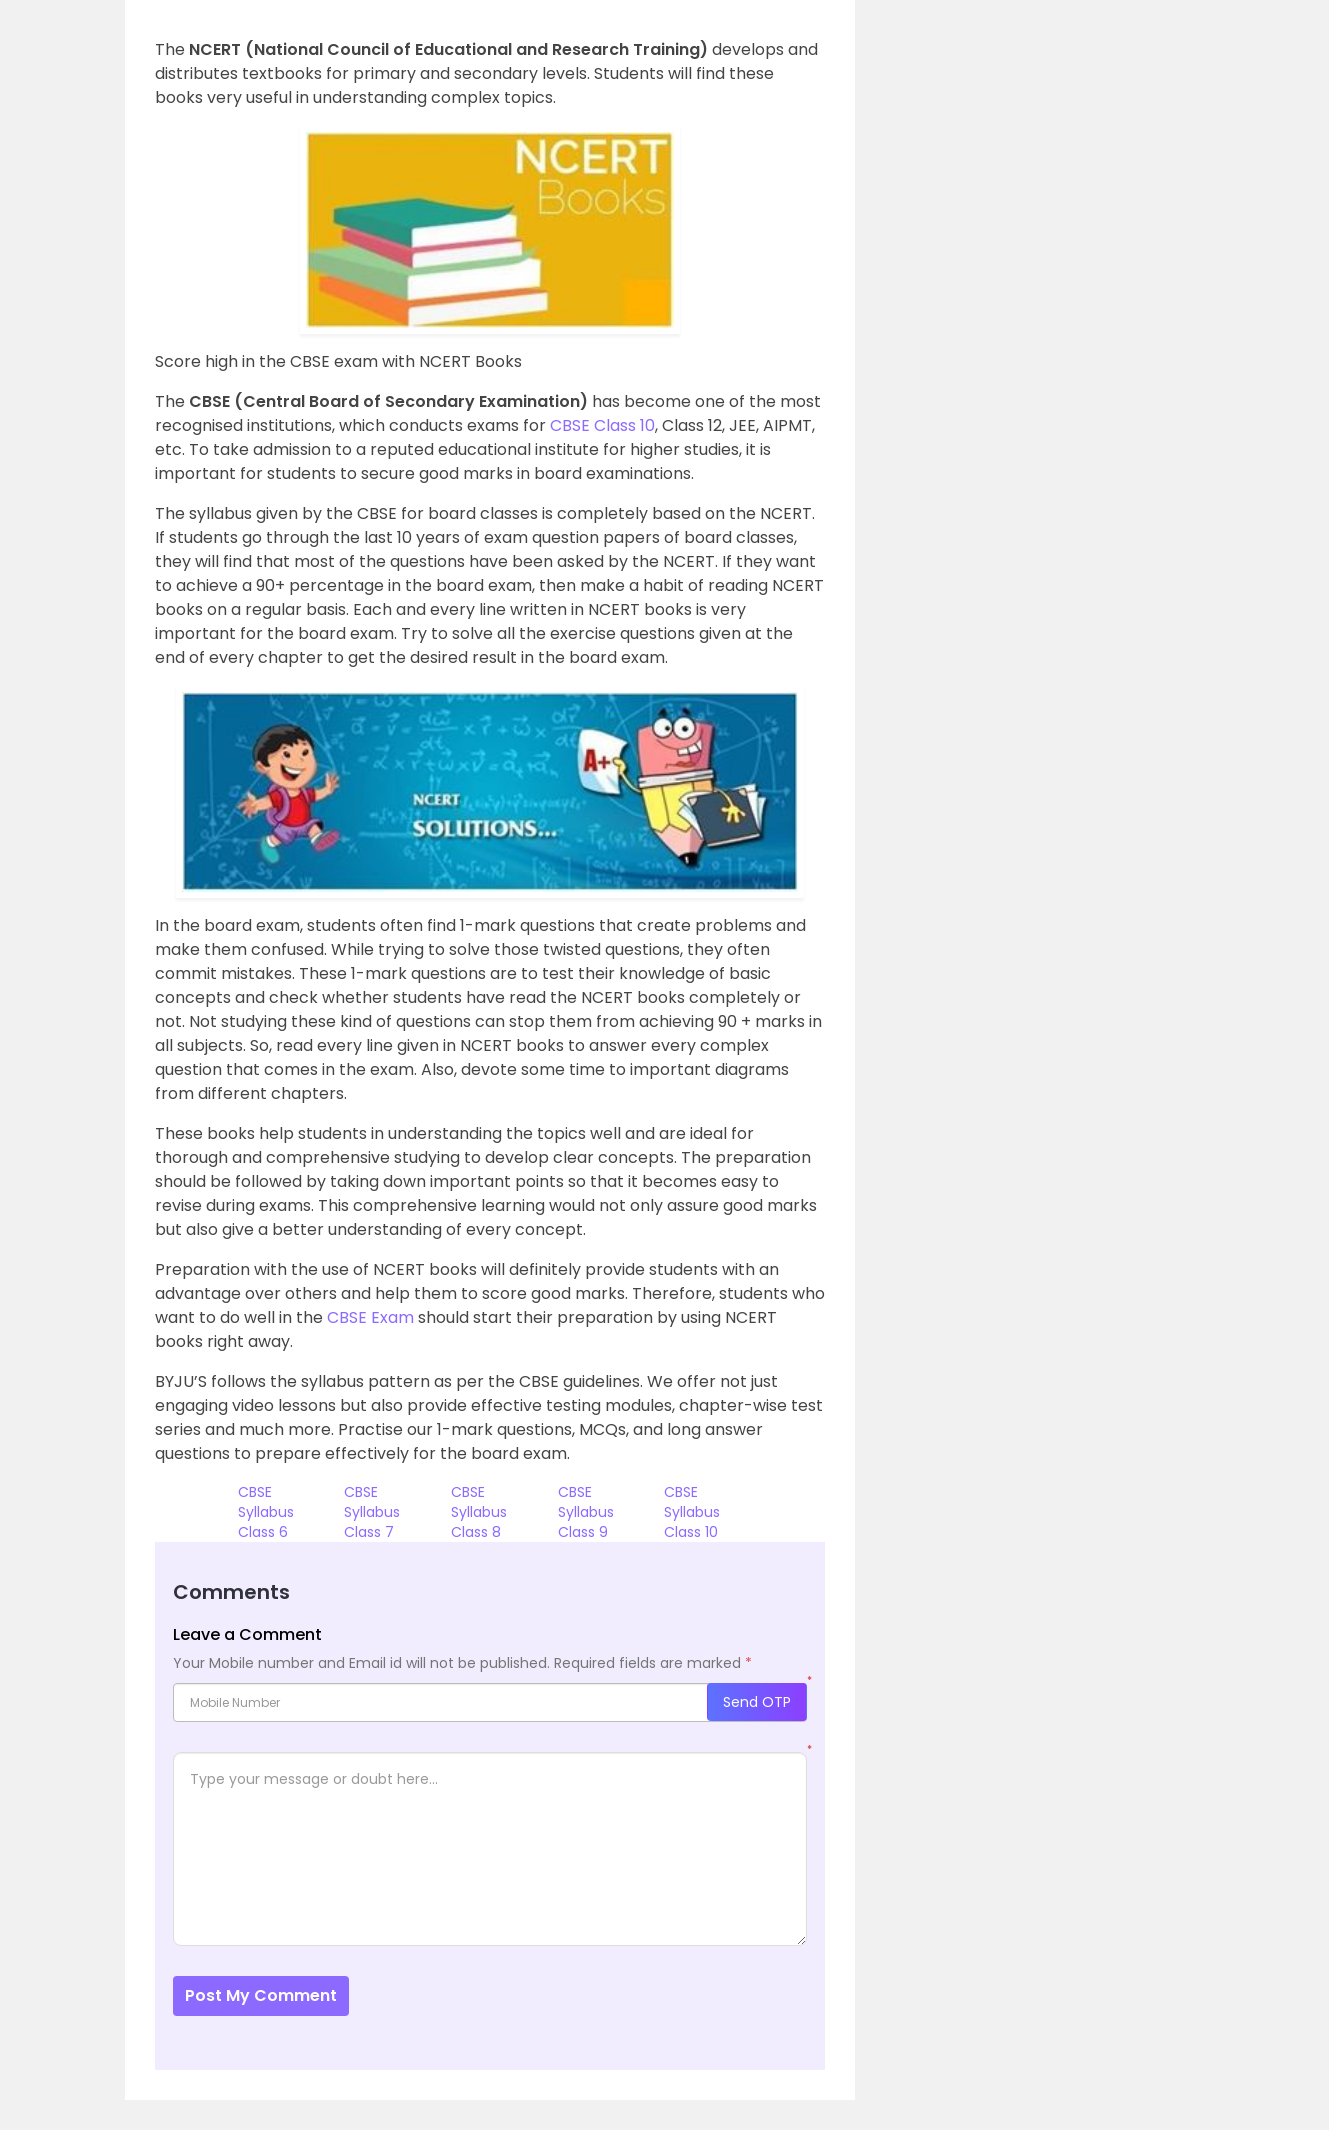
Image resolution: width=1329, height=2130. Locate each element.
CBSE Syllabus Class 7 (372, 1512)
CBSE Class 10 (602, 425)
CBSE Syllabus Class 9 (586, 1512)
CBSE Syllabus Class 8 (479, 1512)
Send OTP (757, 1702)
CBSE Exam (370, 1317)
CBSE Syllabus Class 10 (692, 1512)
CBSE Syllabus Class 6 (266, 1512)
